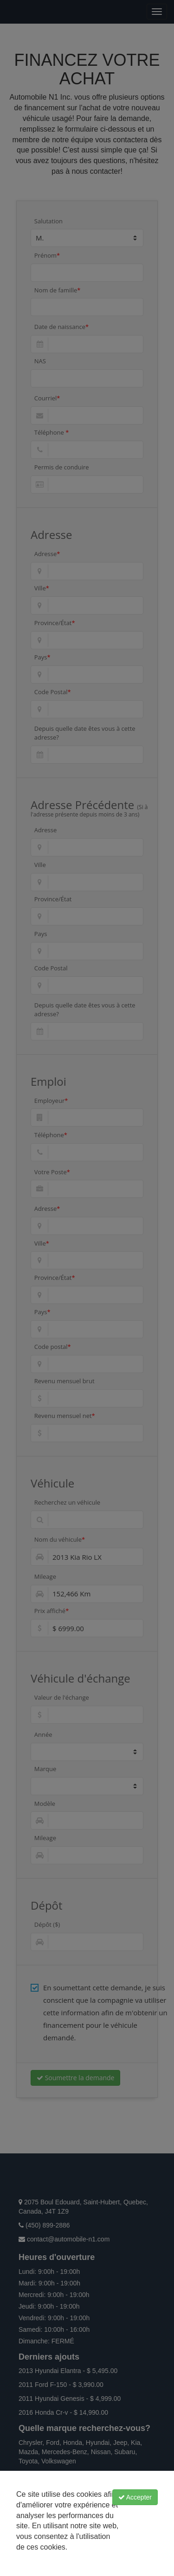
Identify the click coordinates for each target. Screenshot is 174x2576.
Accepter (135, 2497)
